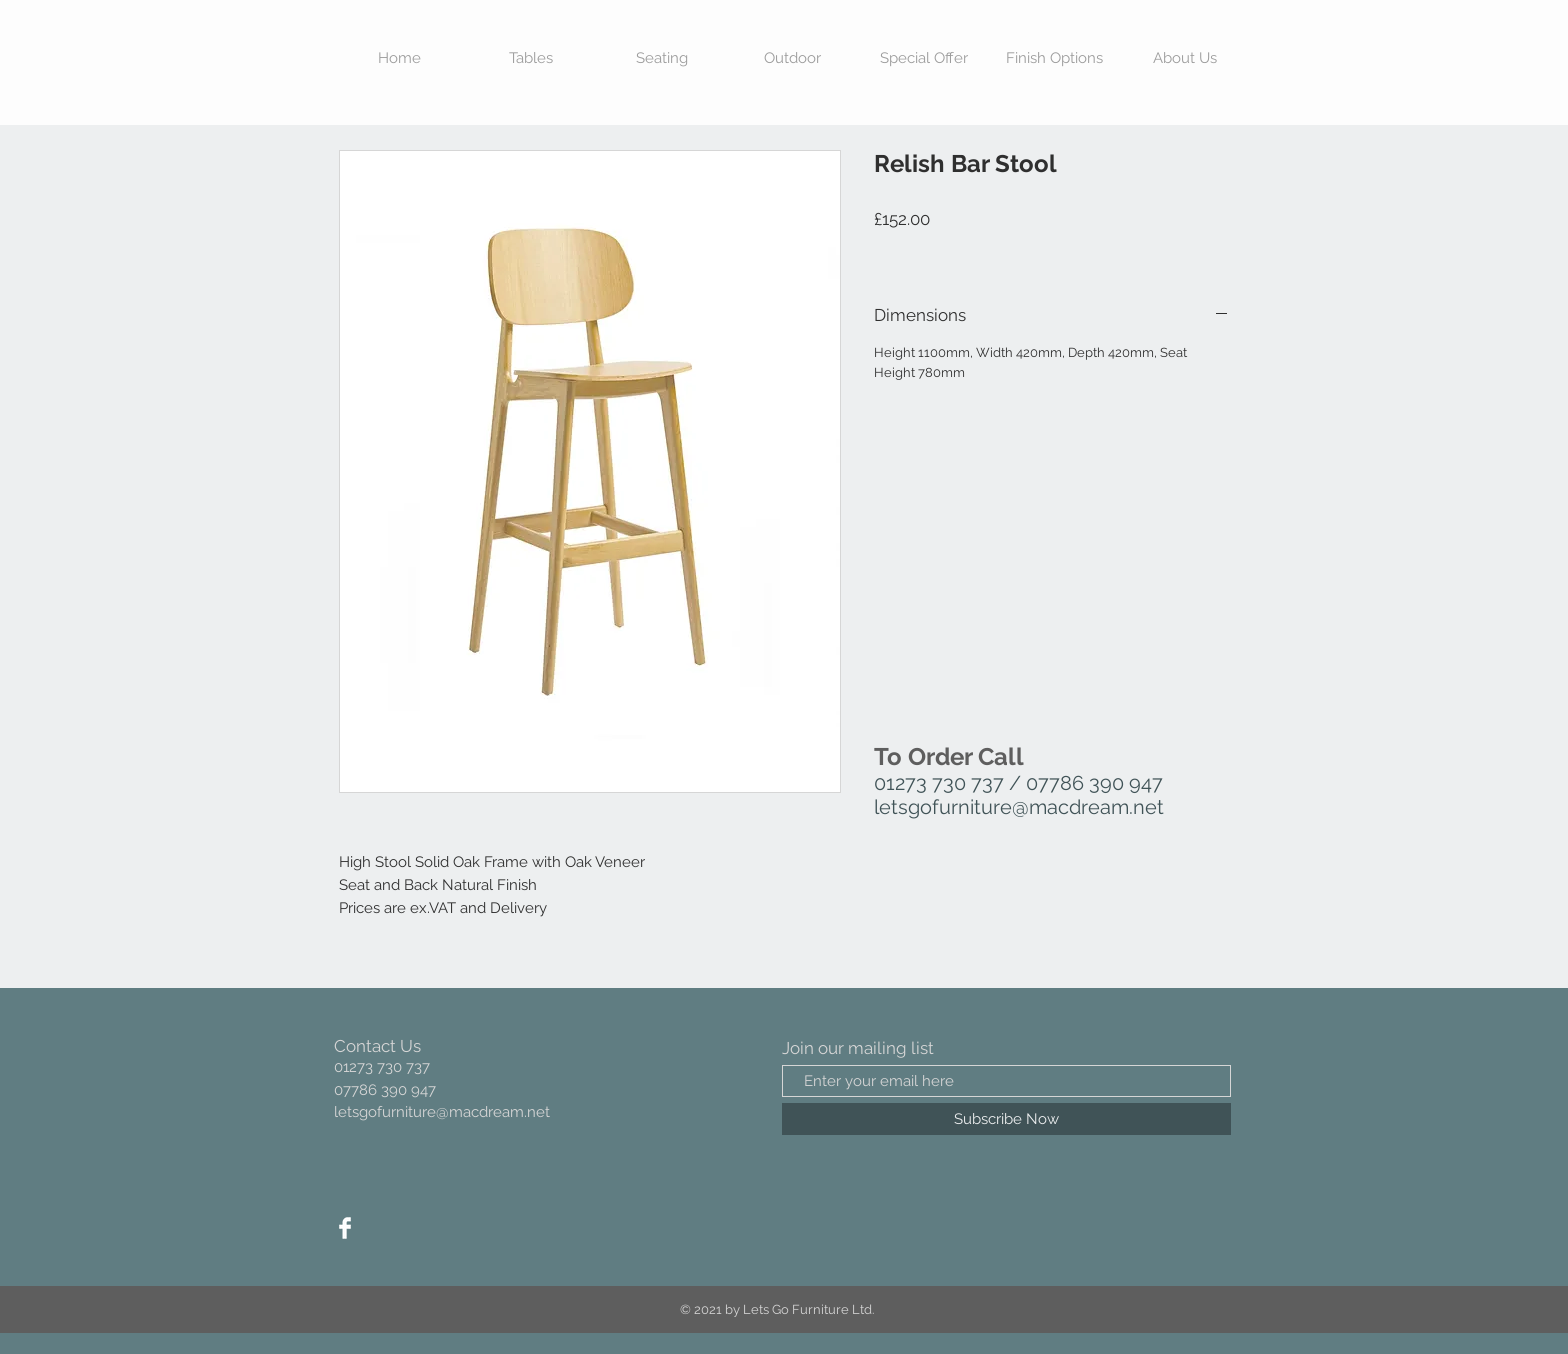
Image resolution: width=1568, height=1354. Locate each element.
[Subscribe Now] (1006, 1119)
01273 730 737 (939, 783)
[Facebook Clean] (345, 1228)
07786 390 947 (1094, 783)
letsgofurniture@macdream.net (1019, 807)
